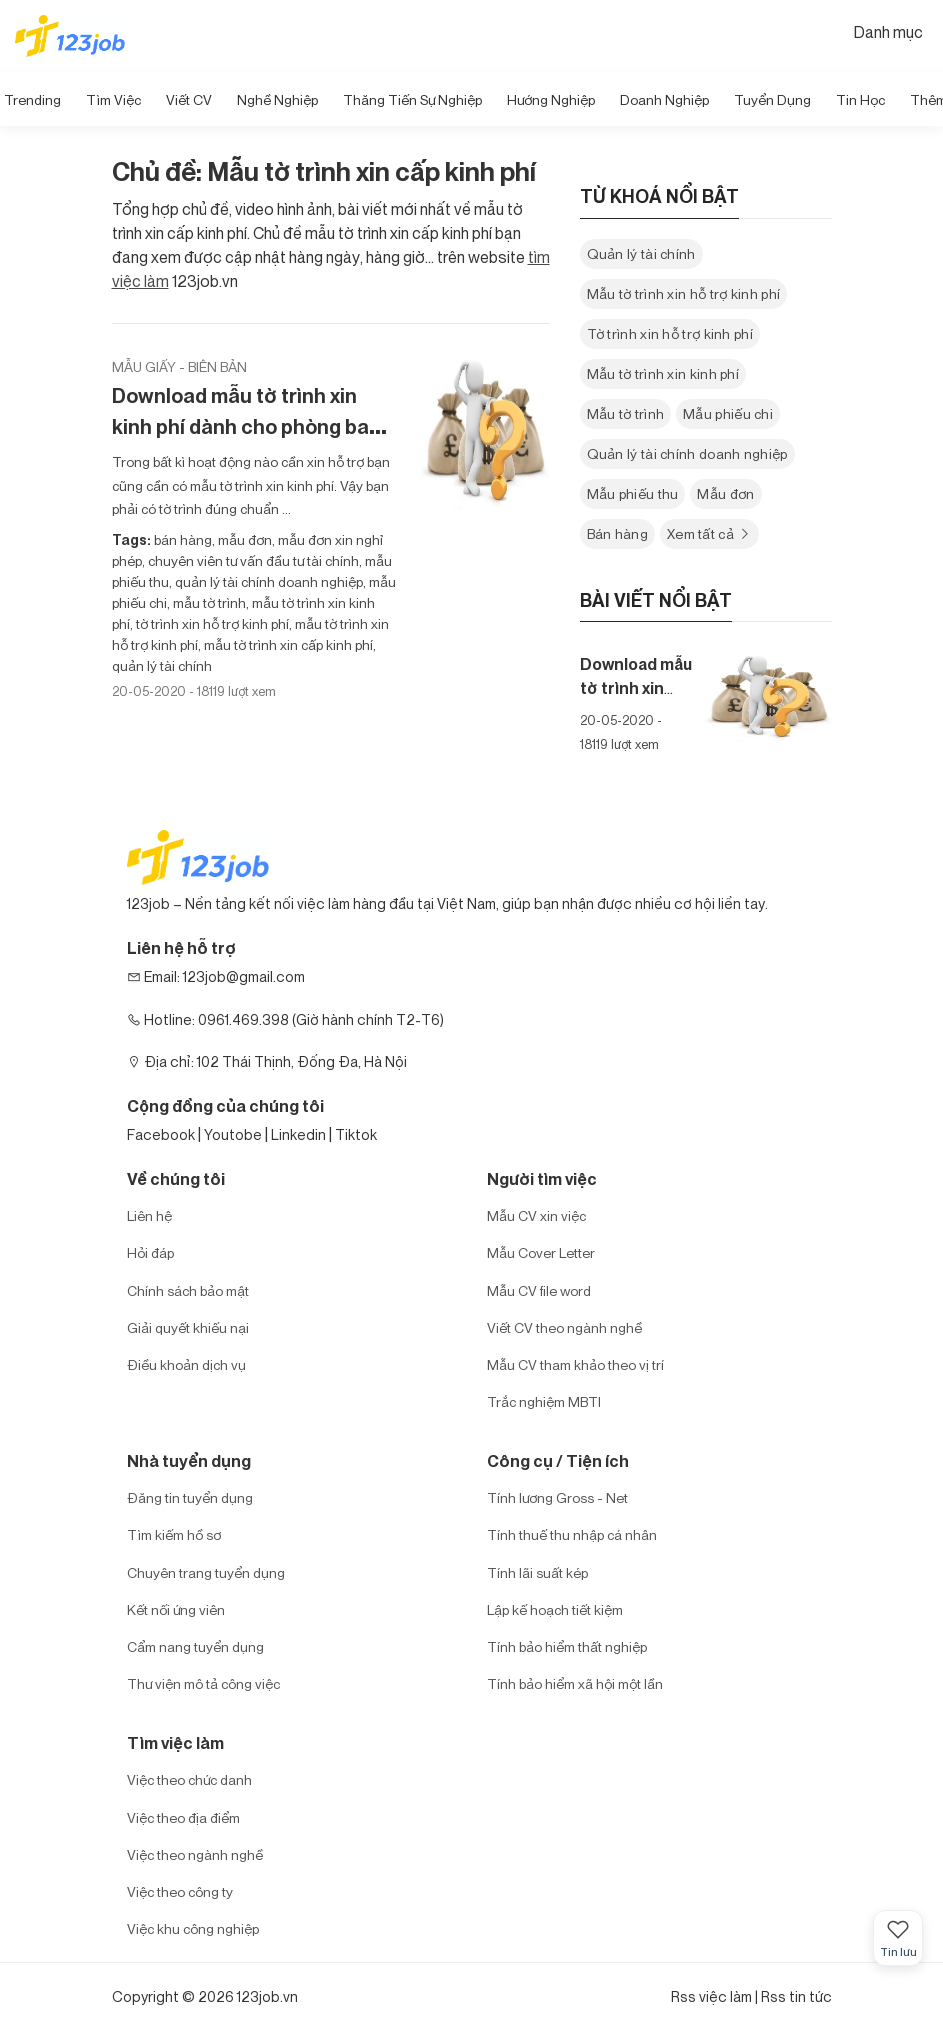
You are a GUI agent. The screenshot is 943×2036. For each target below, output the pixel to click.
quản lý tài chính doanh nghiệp (267, 581)
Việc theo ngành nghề (195, 1854)
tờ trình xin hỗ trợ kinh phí (211, 623)
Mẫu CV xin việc (536, 1215)
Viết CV (189, 99)
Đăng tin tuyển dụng (190, 1497)
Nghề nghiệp (277, 99)
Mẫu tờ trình (626, 413)
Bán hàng (617, 533)
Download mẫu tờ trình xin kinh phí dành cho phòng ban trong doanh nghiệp (246, 426)
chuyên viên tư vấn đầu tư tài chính (252, 560)
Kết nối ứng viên (176, 1609)
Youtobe (233, 1134)
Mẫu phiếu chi (728, 413)
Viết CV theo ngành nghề (564, 1327)
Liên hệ (149, 1215)
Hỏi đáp (150, 1252)
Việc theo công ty (180, 1891)
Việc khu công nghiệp (193, 1928)
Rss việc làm (711, 1996)
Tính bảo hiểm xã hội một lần (575, 1683)
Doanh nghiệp (664, 99)
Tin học (860, 99)
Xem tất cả (709, 533)
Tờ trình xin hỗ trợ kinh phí (670, 333)
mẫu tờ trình (208, 602)
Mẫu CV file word (539, 1290)
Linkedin (298, 1134)
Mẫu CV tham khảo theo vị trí (575, 1364)
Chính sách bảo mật (188, 1290)
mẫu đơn (243, 539)
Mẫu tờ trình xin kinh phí (663, 373)
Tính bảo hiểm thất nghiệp (567, 1646)
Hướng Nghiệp (551, 99)
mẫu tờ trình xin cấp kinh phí (287, 644)
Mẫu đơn (725, 493)
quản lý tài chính (162, 665)
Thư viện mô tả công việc (203, 1683)
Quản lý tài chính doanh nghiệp (687, 453)
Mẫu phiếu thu (633, 493)
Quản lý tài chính (641, 253)
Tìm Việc (113, 99)
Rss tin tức (796, 1996)
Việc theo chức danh (189, 1779)
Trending (32, 99)
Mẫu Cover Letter (541, 1252)
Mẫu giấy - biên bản (179, 366)
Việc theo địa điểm (183, 1817)
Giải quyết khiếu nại (188, 1327)
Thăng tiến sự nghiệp (412, 99)
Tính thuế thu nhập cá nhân (572, 1534)
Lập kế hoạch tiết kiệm (555, 1609)
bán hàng (183, 539)
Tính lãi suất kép (537, 1572)
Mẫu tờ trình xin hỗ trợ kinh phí (684, 293)
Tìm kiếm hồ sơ (174, 1534)
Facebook (161, 1134)
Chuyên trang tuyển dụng (206, 1572)
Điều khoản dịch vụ (186, 1364)
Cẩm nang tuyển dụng (195, 1646)
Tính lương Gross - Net (557, 1497)
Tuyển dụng (772, 99)
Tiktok (356, 1134)
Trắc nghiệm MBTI (544, 1401)
